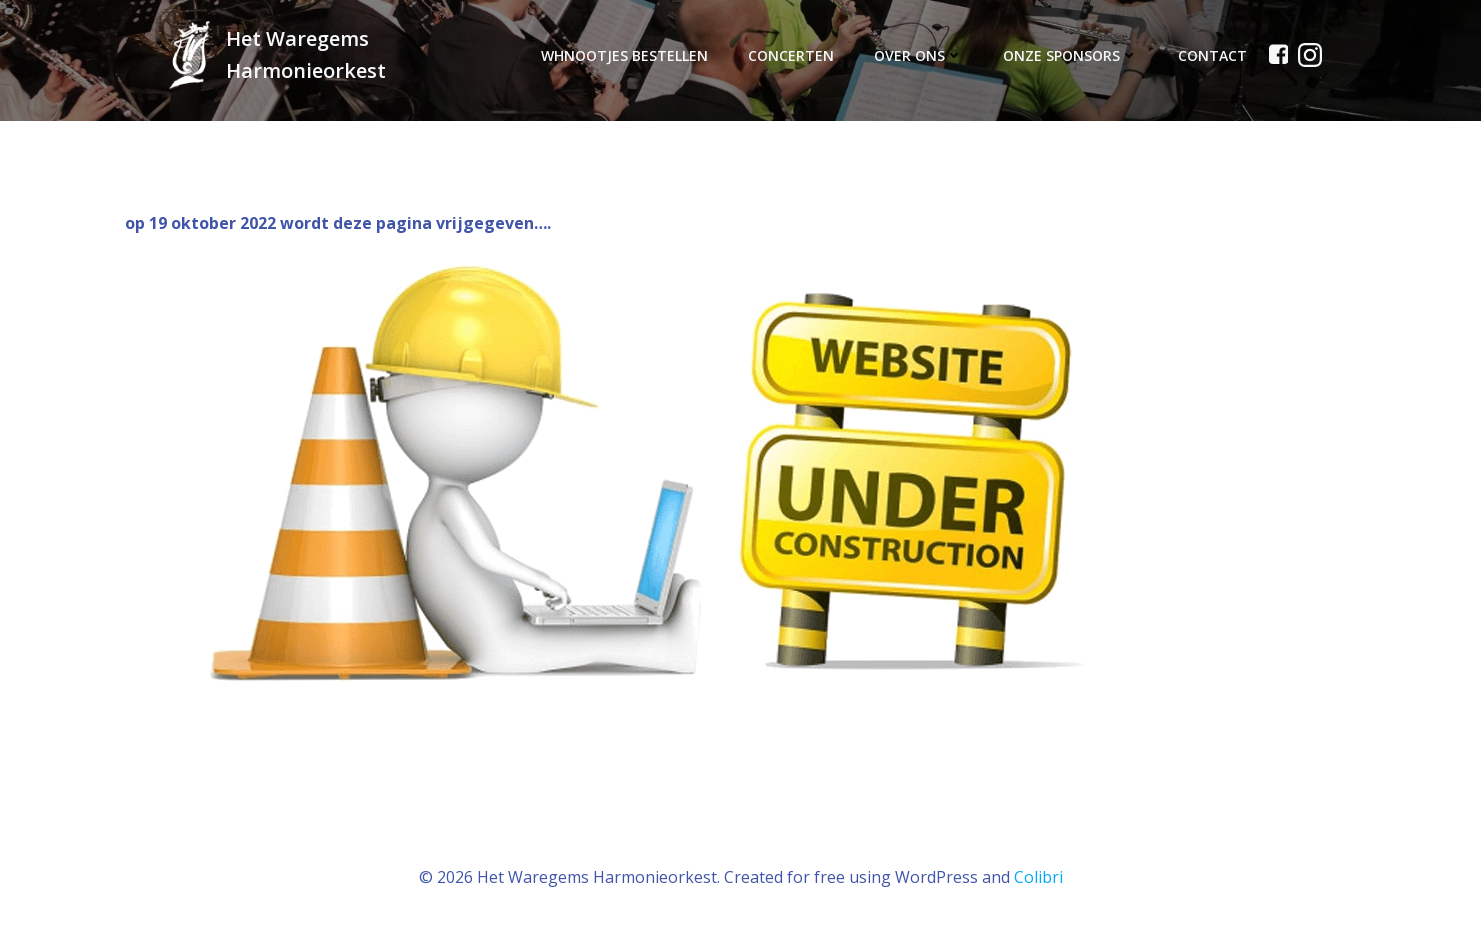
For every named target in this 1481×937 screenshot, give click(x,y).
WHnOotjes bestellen (624, 55)
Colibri (1038, 877)
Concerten (791, 55)
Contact (1212, 55)
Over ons (918, 55)
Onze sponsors (1070, 55)
